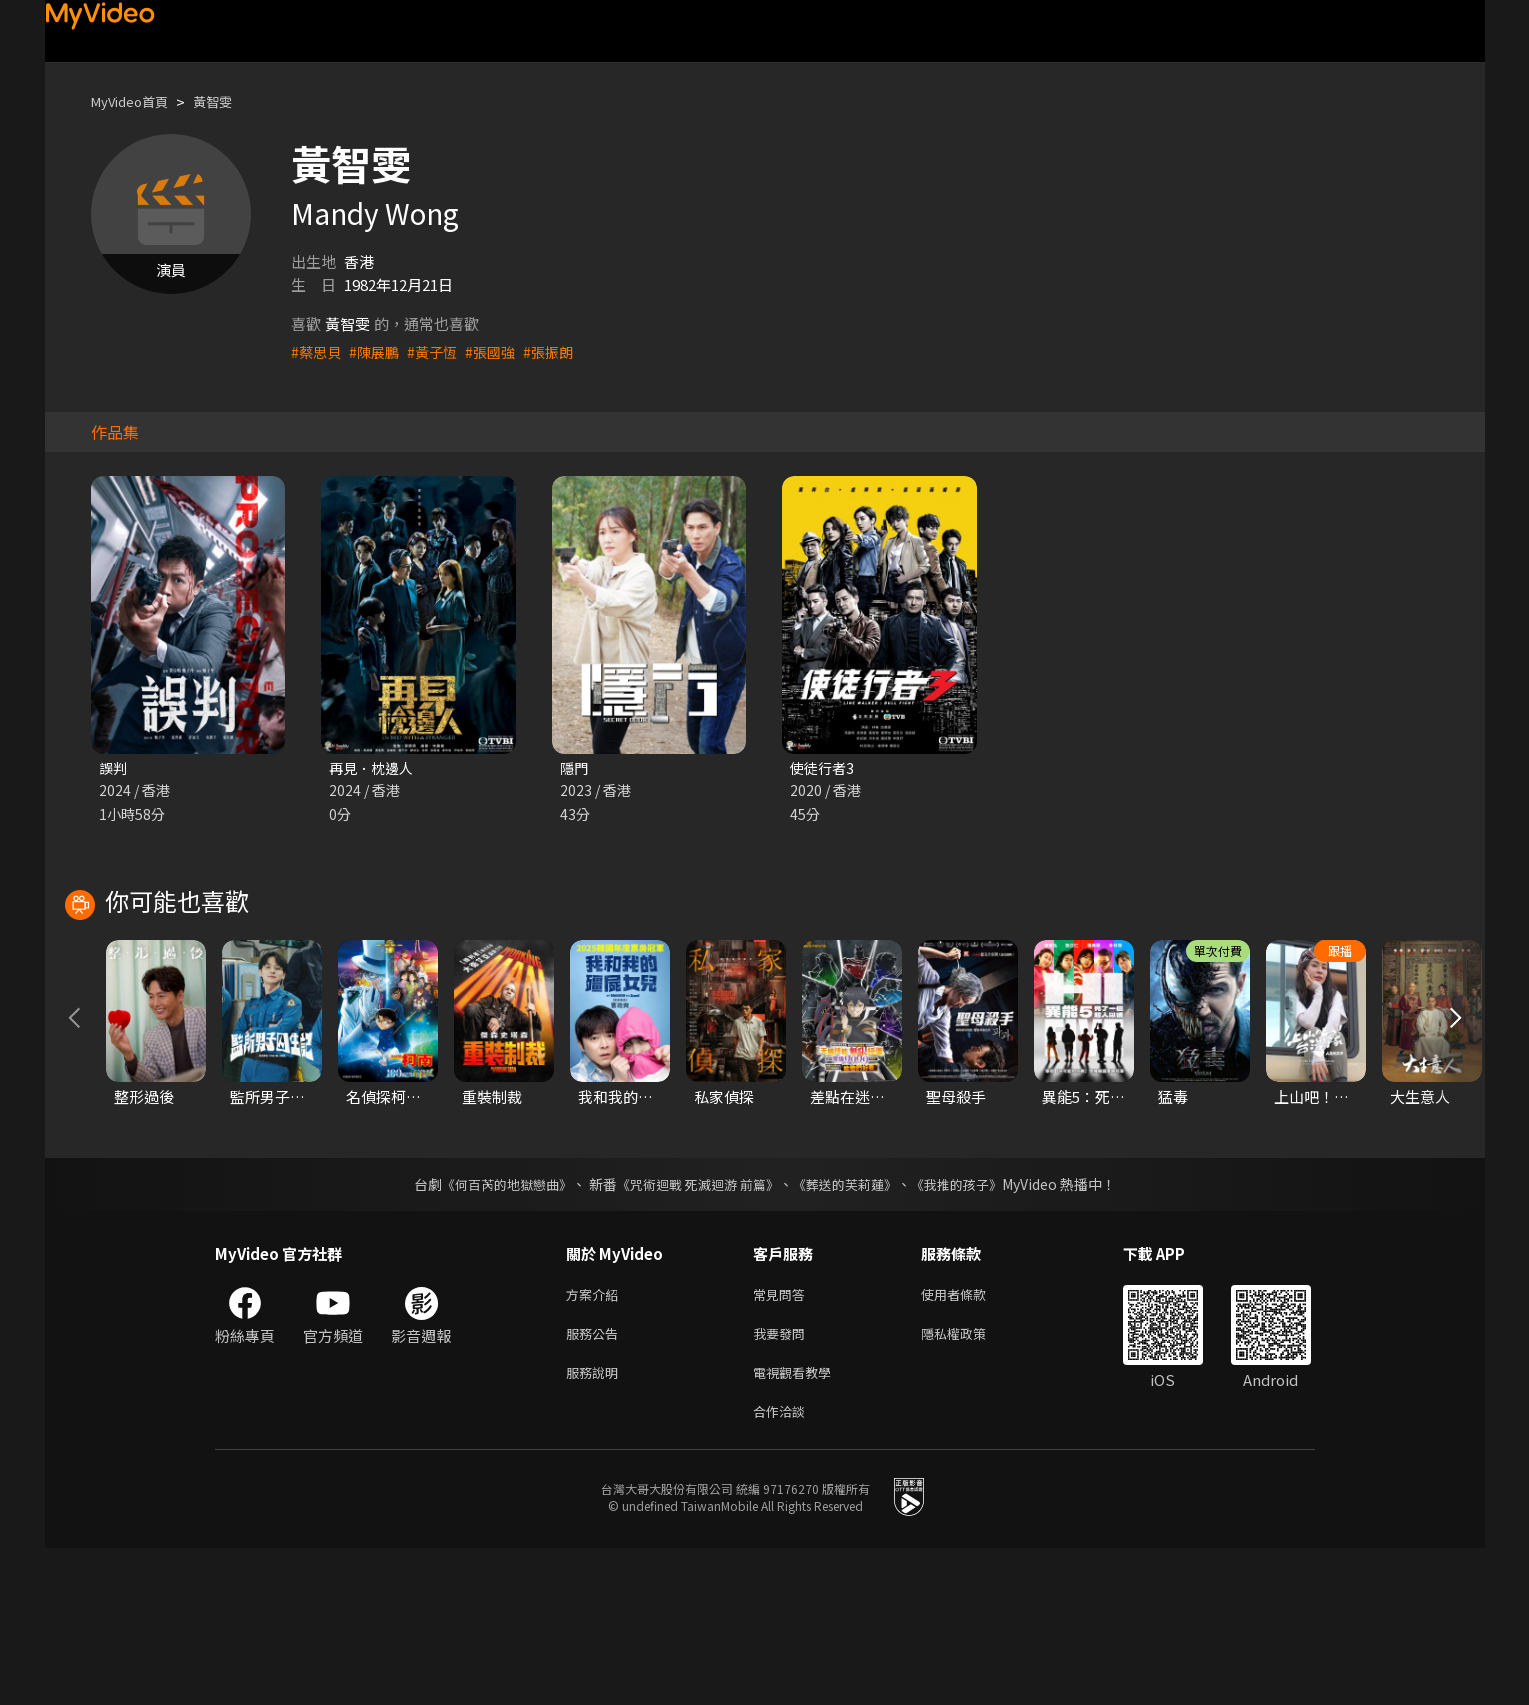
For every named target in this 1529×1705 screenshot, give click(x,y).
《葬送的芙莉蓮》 (852, 1329)
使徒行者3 (824, 768)
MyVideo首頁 (136, 101)
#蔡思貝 (317, 351)
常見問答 (783, 1440)
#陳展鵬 (378, 351)
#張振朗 (561, 351)
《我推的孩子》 (971, 1329)
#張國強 (500, 351)
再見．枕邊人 (374, 768)
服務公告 (596, 1482)
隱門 (575, 768)
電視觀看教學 (798, 1524)
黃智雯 (229, 101)
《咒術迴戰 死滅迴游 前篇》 (695, 1329)
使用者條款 (970, 1440)
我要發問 (783, 1482)
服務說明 (596, 1524)
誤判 (114, 768)
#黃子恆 (439, 351)
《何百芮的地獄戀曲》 (493, 1329)
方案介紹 (596, 1440)
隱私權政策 (970, 1482)
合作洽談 (783, 1566)
